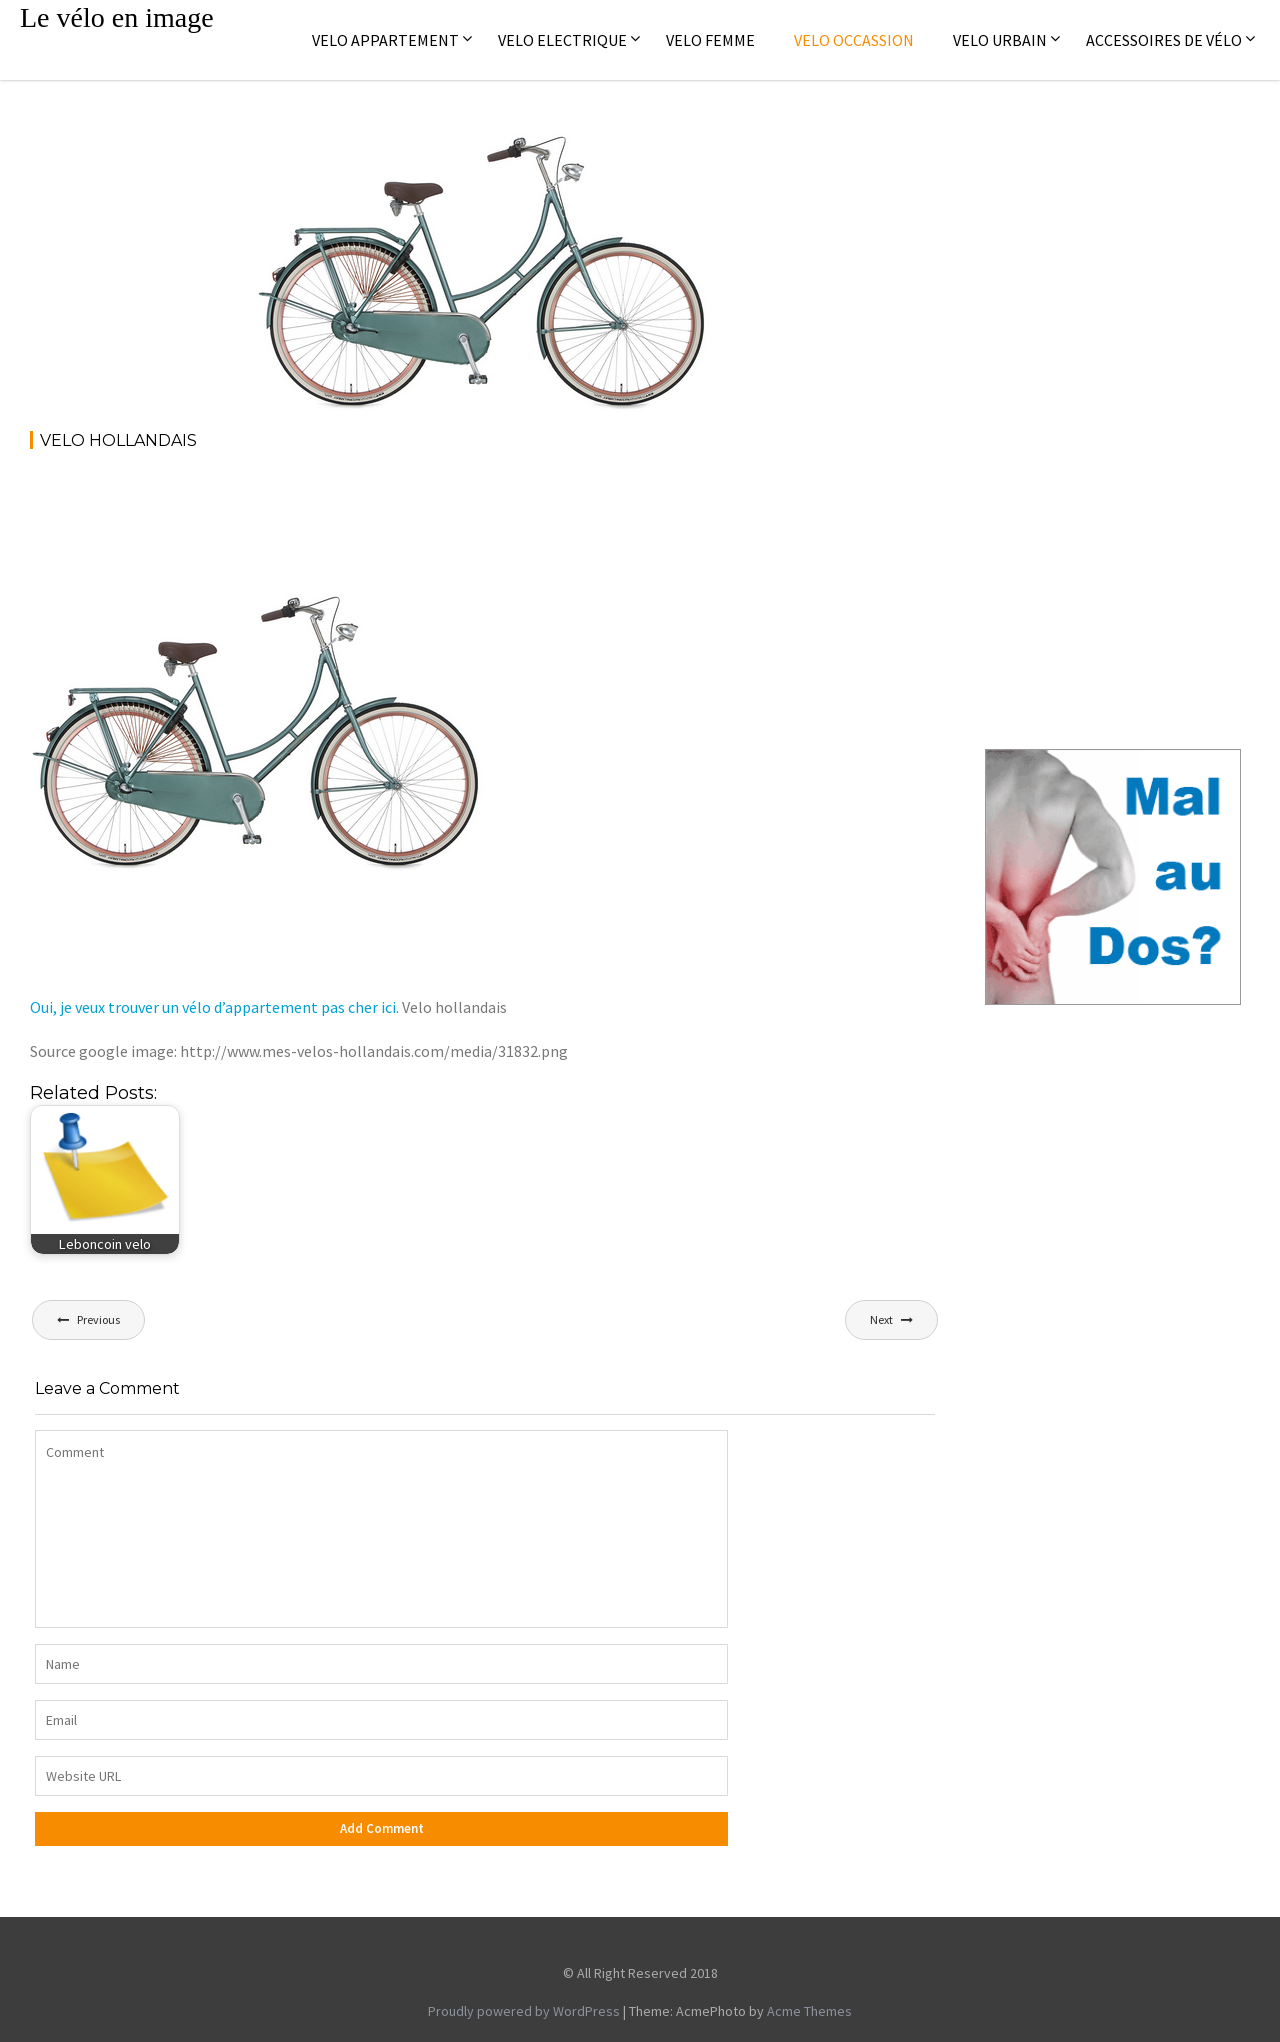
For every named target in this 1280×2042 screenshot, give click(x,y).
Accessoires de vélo (1164, 40)
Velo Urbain (1000, 40)
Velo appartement (385, 40)
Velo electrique (562, 40)
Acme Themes (809, 2011)
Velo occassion (854, 40)
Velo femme (710, 40)
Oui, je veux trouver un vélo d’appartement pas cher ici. (214, 1007)
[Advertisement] (394, 522)
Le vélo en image (117, 17)
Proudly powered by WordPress (524, 2011)
